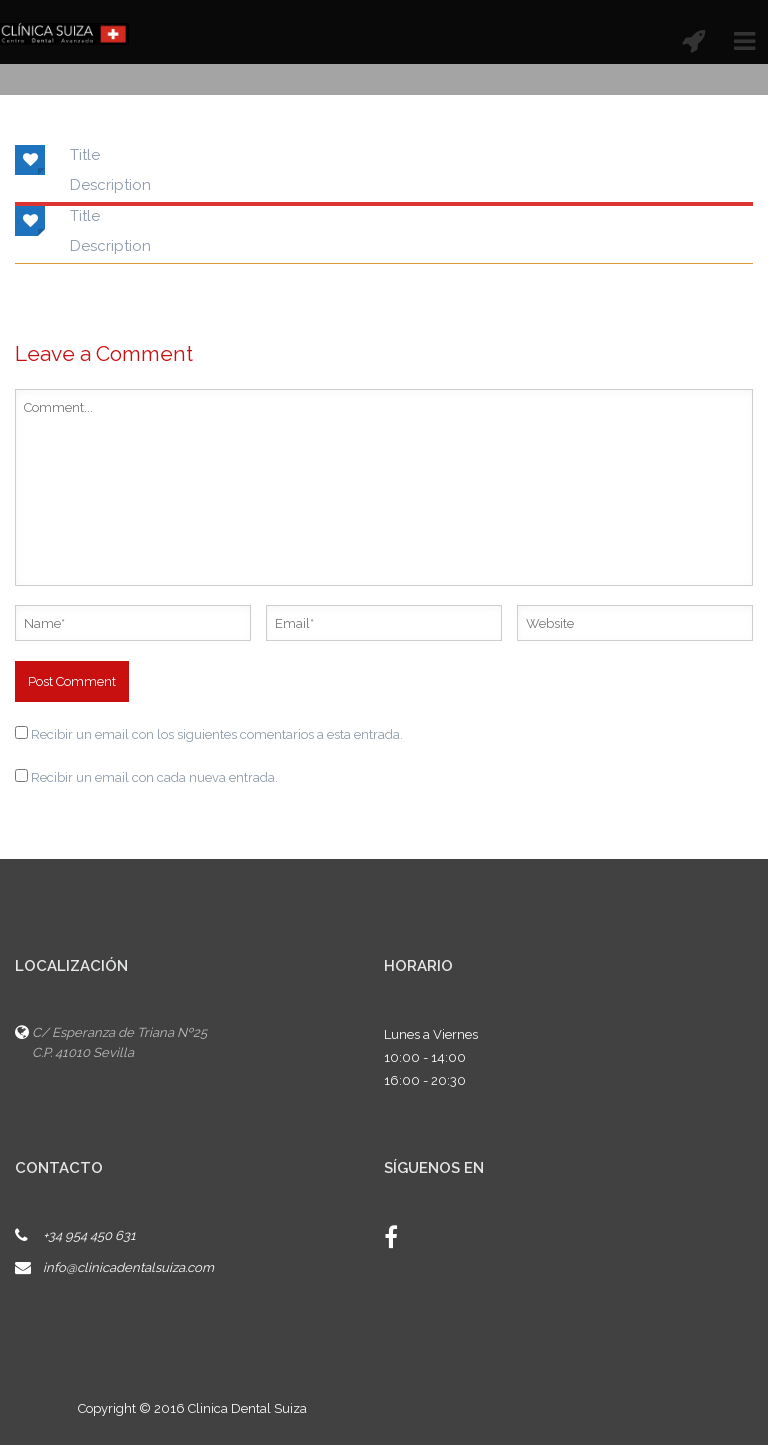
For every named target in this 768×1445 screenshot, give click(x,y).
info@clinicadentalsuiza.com (128, 1267)
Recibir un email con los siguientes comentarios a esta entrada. (217, 734)
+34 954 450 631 (89, 1235)
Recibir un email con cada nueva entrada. (154, 777)
